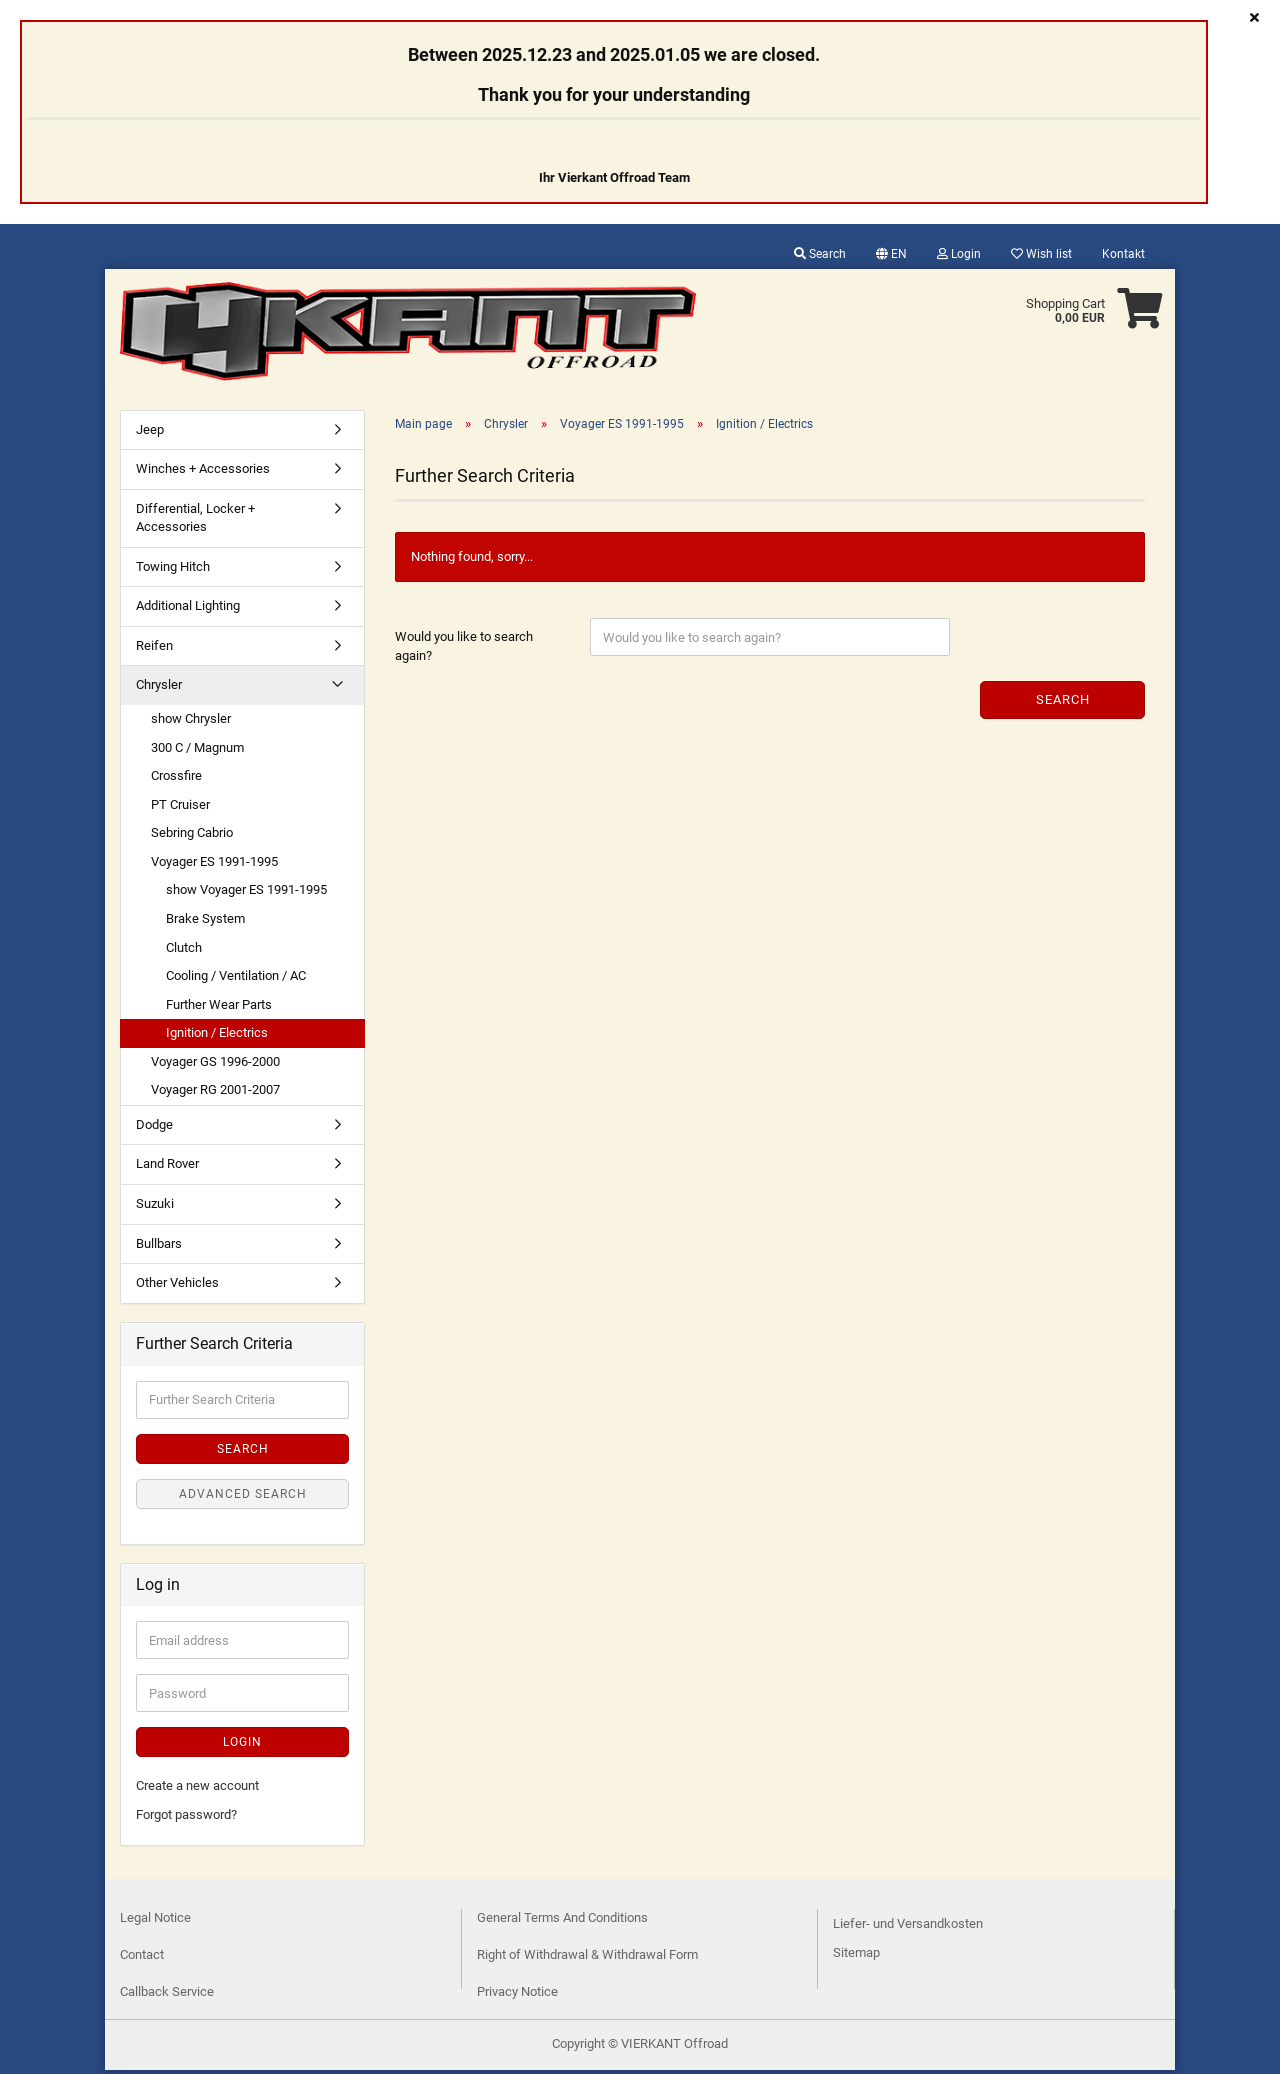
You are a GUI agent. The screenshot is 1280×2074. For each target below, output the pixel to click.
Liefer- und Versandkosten (908, 1927)
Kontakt (1123, 254)
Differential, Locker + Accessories (195, 522)
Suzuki (155, 1207)
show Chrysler (191, 722)
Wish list (1041, 254)
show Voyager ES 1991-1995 (246, 893)
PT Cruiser (180, 808)
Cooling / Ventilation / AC (236, 979)
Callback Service (167, 1995)
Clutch (184, 951)
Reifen (154, 649)
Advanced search (243, 1498)
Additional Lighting (188, 609)
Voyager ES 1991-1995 (214, 865)
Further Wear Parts (219, 1008)
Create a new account (197, 1789)
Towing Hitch (173, 570)
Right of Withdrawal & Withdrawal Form (587, 1958)
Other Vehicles (177, 1286)
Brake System (205, 922)
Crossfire (176, 779)
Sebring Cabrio (192, 836)
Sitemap (856, 1956)
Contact (142, 1958)
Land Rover (167, 1167)
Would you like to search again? (464, 650)
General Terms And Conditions (562, 1921)
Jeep (150, 433)
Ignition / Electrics (217, 1036)
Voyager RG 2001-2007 (215, 1093)
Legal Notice (155, 1921)
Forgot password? (186, 1818)
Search (820, 254)
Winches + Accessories (203, 472)
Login (959, 254)
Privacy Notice (517, 1995)
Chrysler (159, 688)
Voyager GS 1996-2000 (215, 1065)
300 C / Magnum (197, 751)
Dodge (154, 1128)
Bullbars (159, 1247)
